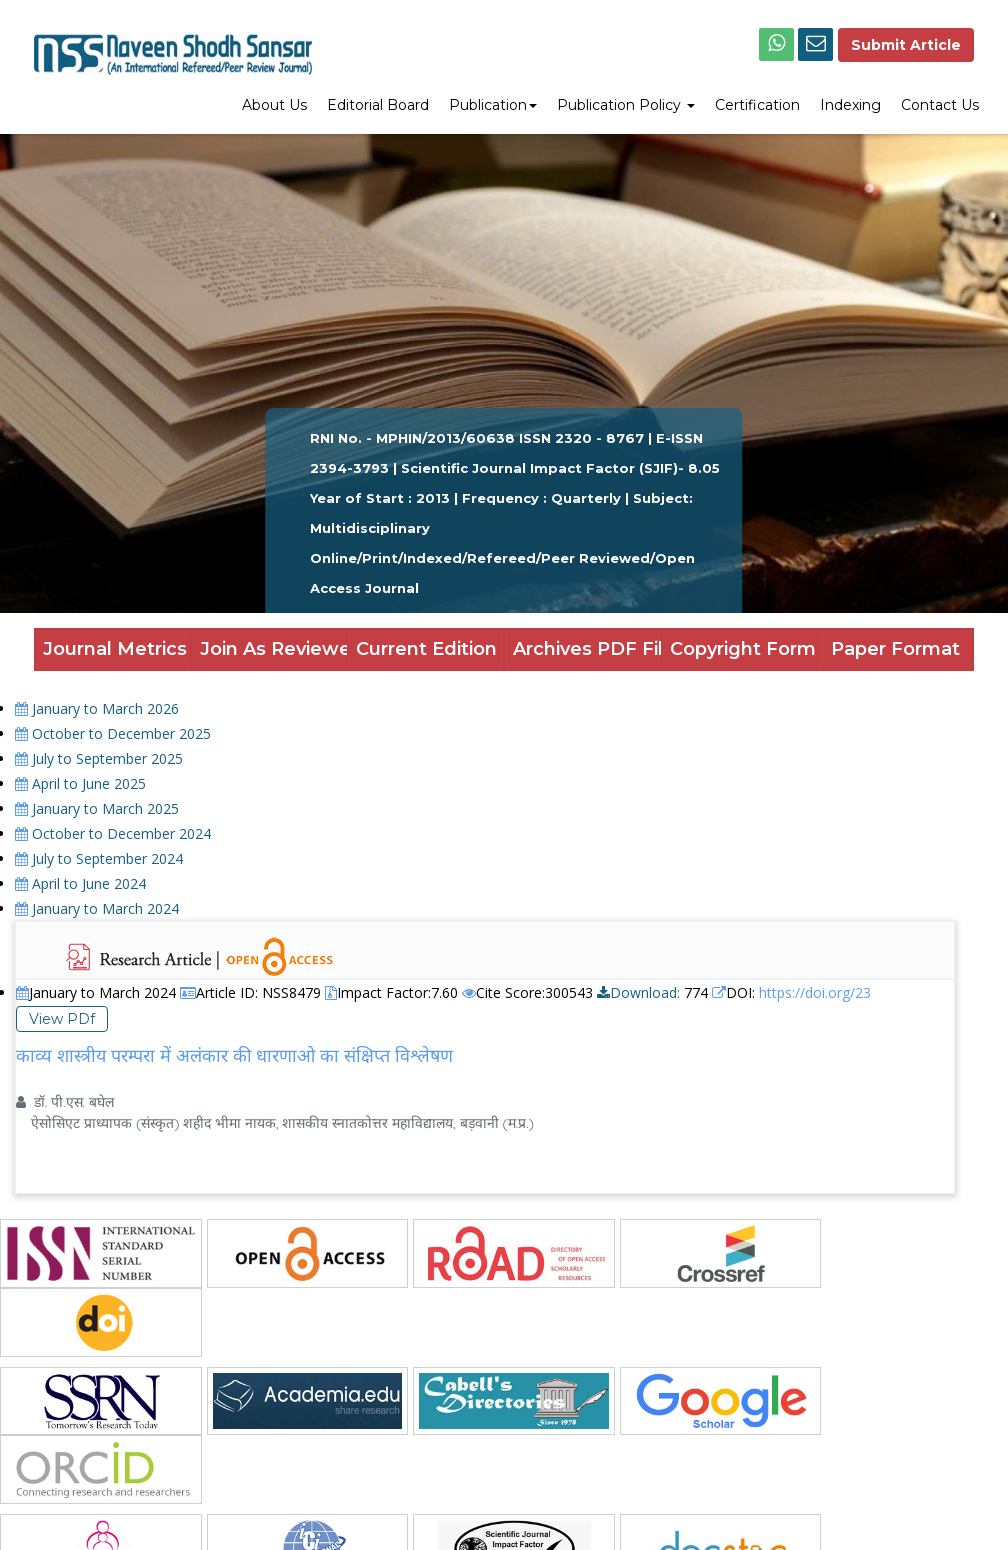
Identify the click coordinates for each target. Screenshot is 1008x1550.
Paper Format (895, 649)
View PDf (62, 1019)
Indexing (850, 105)
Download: (638, 992)
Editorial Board (378, 105)
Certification (757, 105)
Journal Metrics (115, 649)
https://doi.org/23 (815, 992)
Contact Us (940, 105)
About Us (274, 105)
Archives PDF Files (587, 649)
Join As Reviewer (274, 649)
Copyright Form (743, 649)
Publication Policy (626, 105)
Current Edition (426, 649)
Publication (493, 105)
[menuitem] (274, 107)
